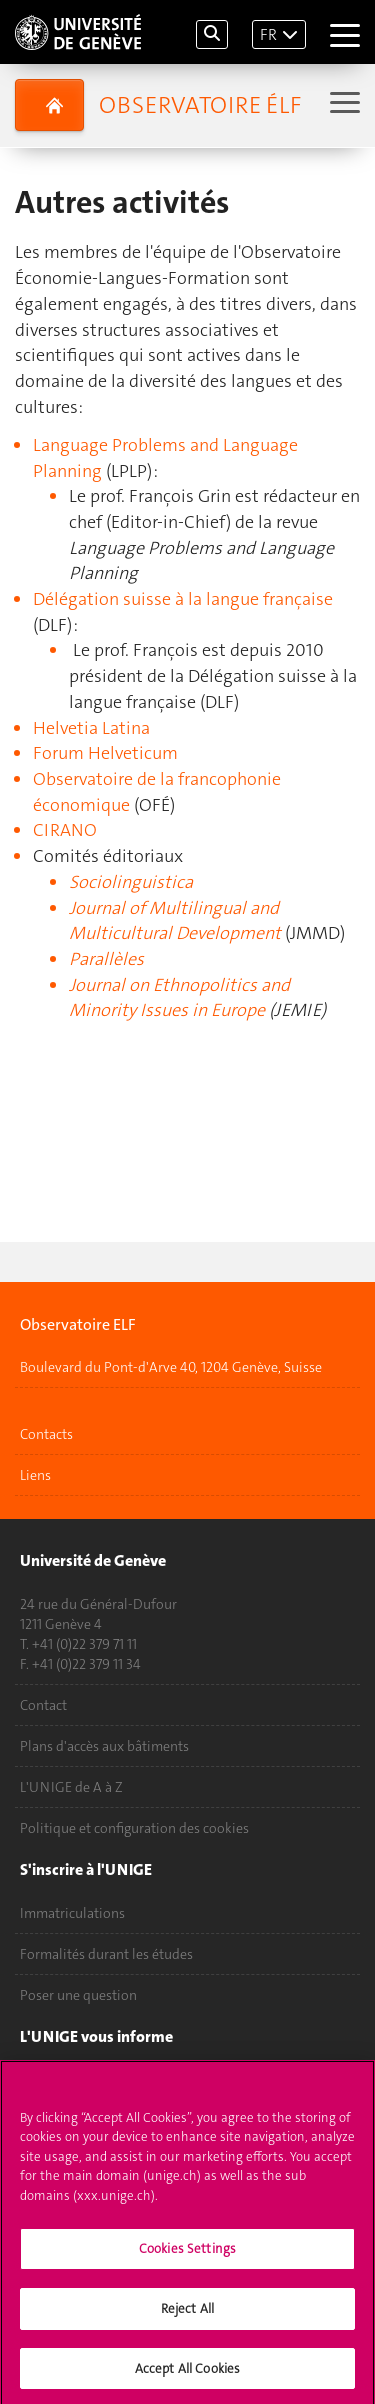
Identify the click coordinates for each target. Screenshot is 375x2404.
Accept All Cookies (187, 2375)
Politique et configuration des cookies (134, 1828)
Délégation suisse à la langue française (183, 599)
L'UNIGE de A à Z (71, 1787)
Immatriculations (72, 1913)
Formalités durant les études (106, 1954)
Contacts (46, 1434)
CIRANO (65, 830)
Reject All (187, 2315)
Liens (35, 1475)
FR (268, 34)
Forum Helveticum (105, 753)
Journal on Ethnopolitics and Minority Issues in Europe (179, 998)
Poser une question (78, 1995)
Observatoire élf (200, 105)
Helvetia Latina (91, 728)
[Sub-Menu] (342, 104)
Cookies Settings (187, 2256)
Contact (43, 1705)
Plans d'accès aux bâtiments (104, 1746)
